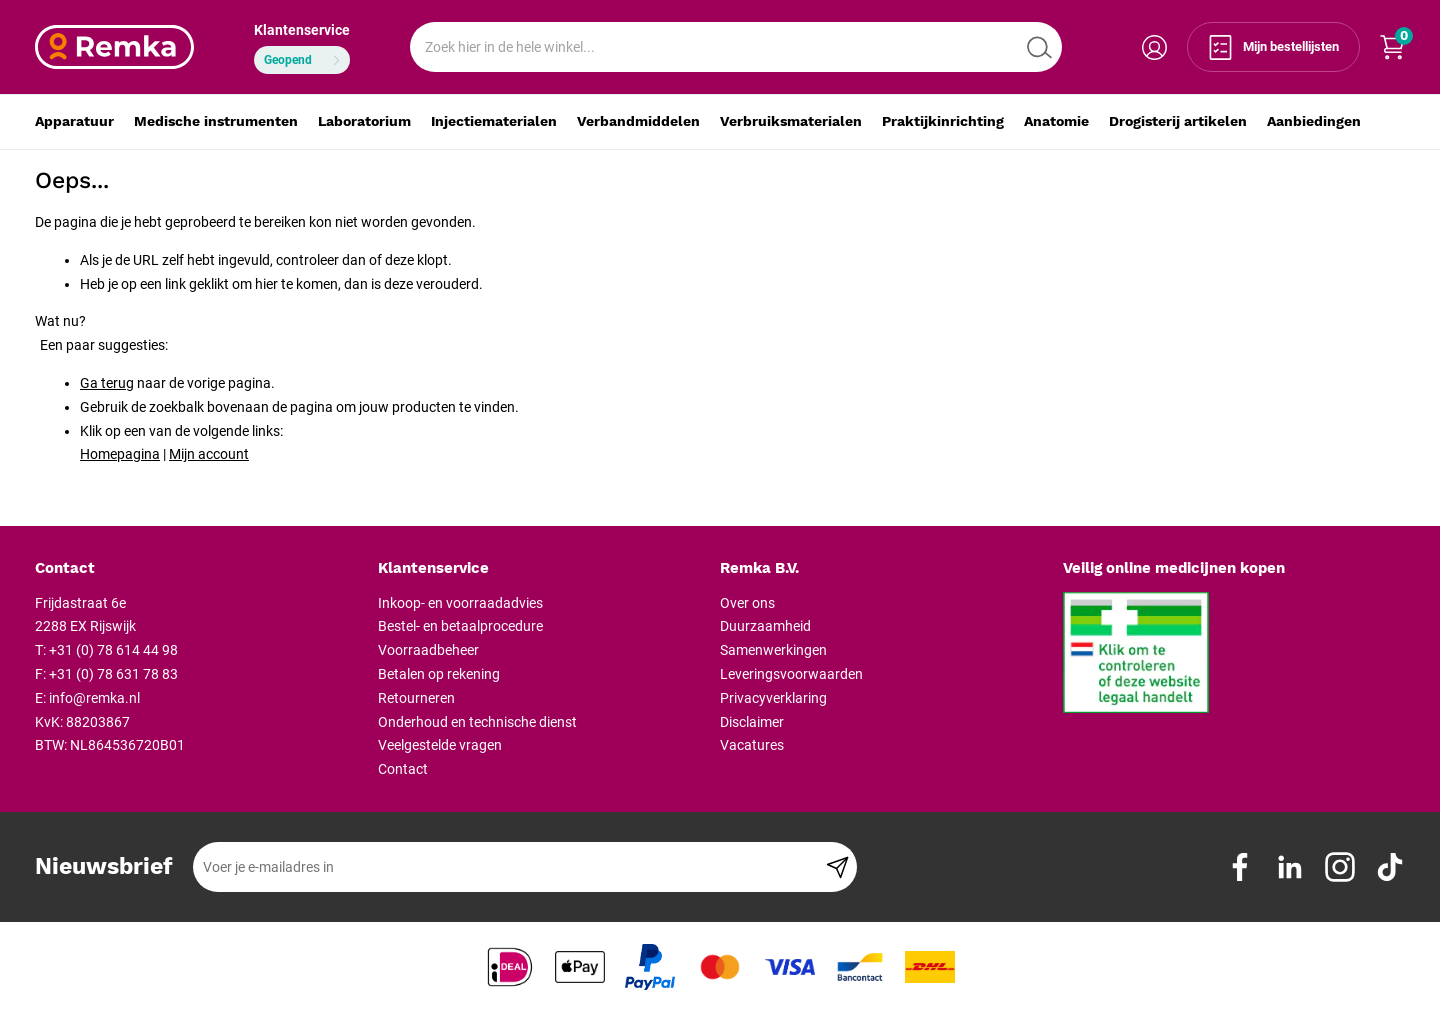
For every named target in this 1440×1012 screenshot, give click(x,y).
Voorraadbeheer (428, 650)
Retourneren (416, 698)
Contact (403, 769)
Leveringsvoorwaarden (791, 674)
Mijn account (209, 454)
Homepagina (120, 454)
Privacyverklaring (773, 698)
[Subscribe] (837, 867)
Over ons (747, 603)
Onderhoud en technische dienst (477, 722)
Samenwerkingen (773, 650)
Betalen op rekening (439, 674)
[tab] (199, 569)
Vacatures (752, 745)
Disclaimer (752, 722)
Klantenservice (302, 30)
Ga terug (107, 383)
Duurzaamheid (765, 626)
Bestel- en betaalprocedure (460, 626)
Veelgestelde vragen (440, 745)
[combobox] (736, 47)
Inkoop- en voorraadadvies (460, 603)
